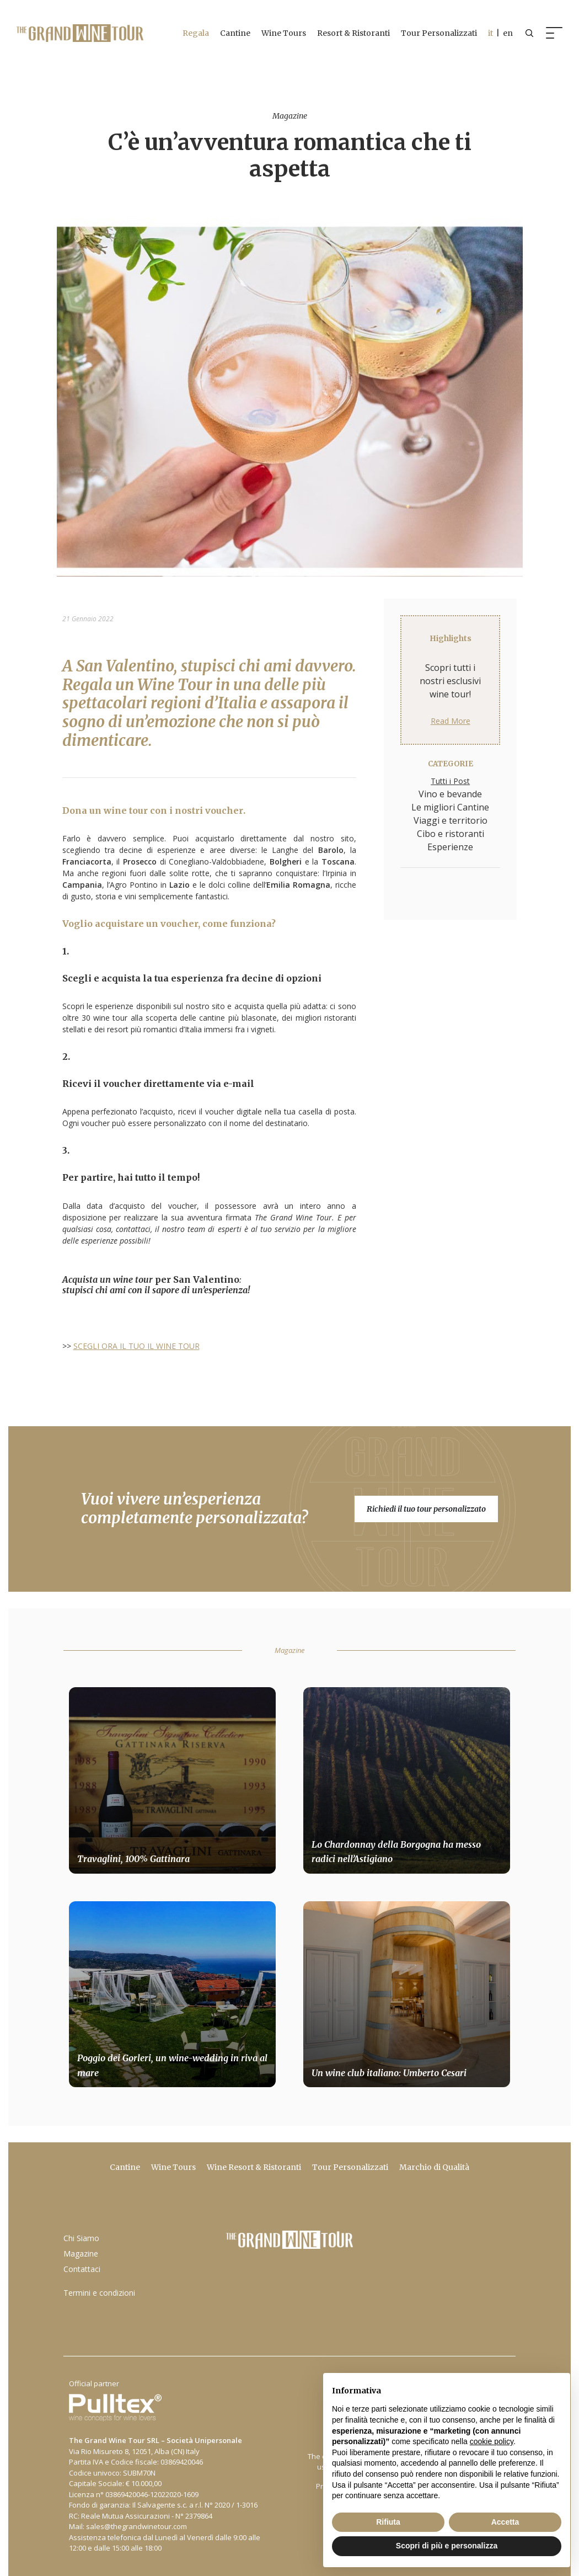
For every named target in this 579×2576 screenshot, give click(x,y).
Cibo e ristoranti (450, 834)
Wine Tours (281, 33)
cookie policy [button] (491, 2441)
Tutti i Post (450, 781)
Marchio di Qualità (434, 2167)
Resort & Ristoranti (350, 33)
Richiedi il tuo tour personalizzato (426, 1509)
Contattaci (81, 2269)
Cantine (232, 33)
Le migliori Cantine (450, 807)
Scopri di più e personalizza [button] (446, 2545)
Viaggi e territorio (450, 820)
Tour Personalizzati (436, 33)
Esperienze (450, 847)
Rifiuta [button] (388, 2522)
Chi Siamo (81, 2238)
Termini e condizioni (99, 2292)
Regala (193, 33)
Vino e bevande (450, 794)
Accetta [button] (505, 2522)
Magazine (80, 2253)
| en (497, 33)
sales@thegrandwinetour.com (136, 2526)
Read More (450, 721)
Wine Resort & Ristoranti (254, 2167)
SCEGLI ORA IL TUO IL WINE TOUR (136, 1346)
